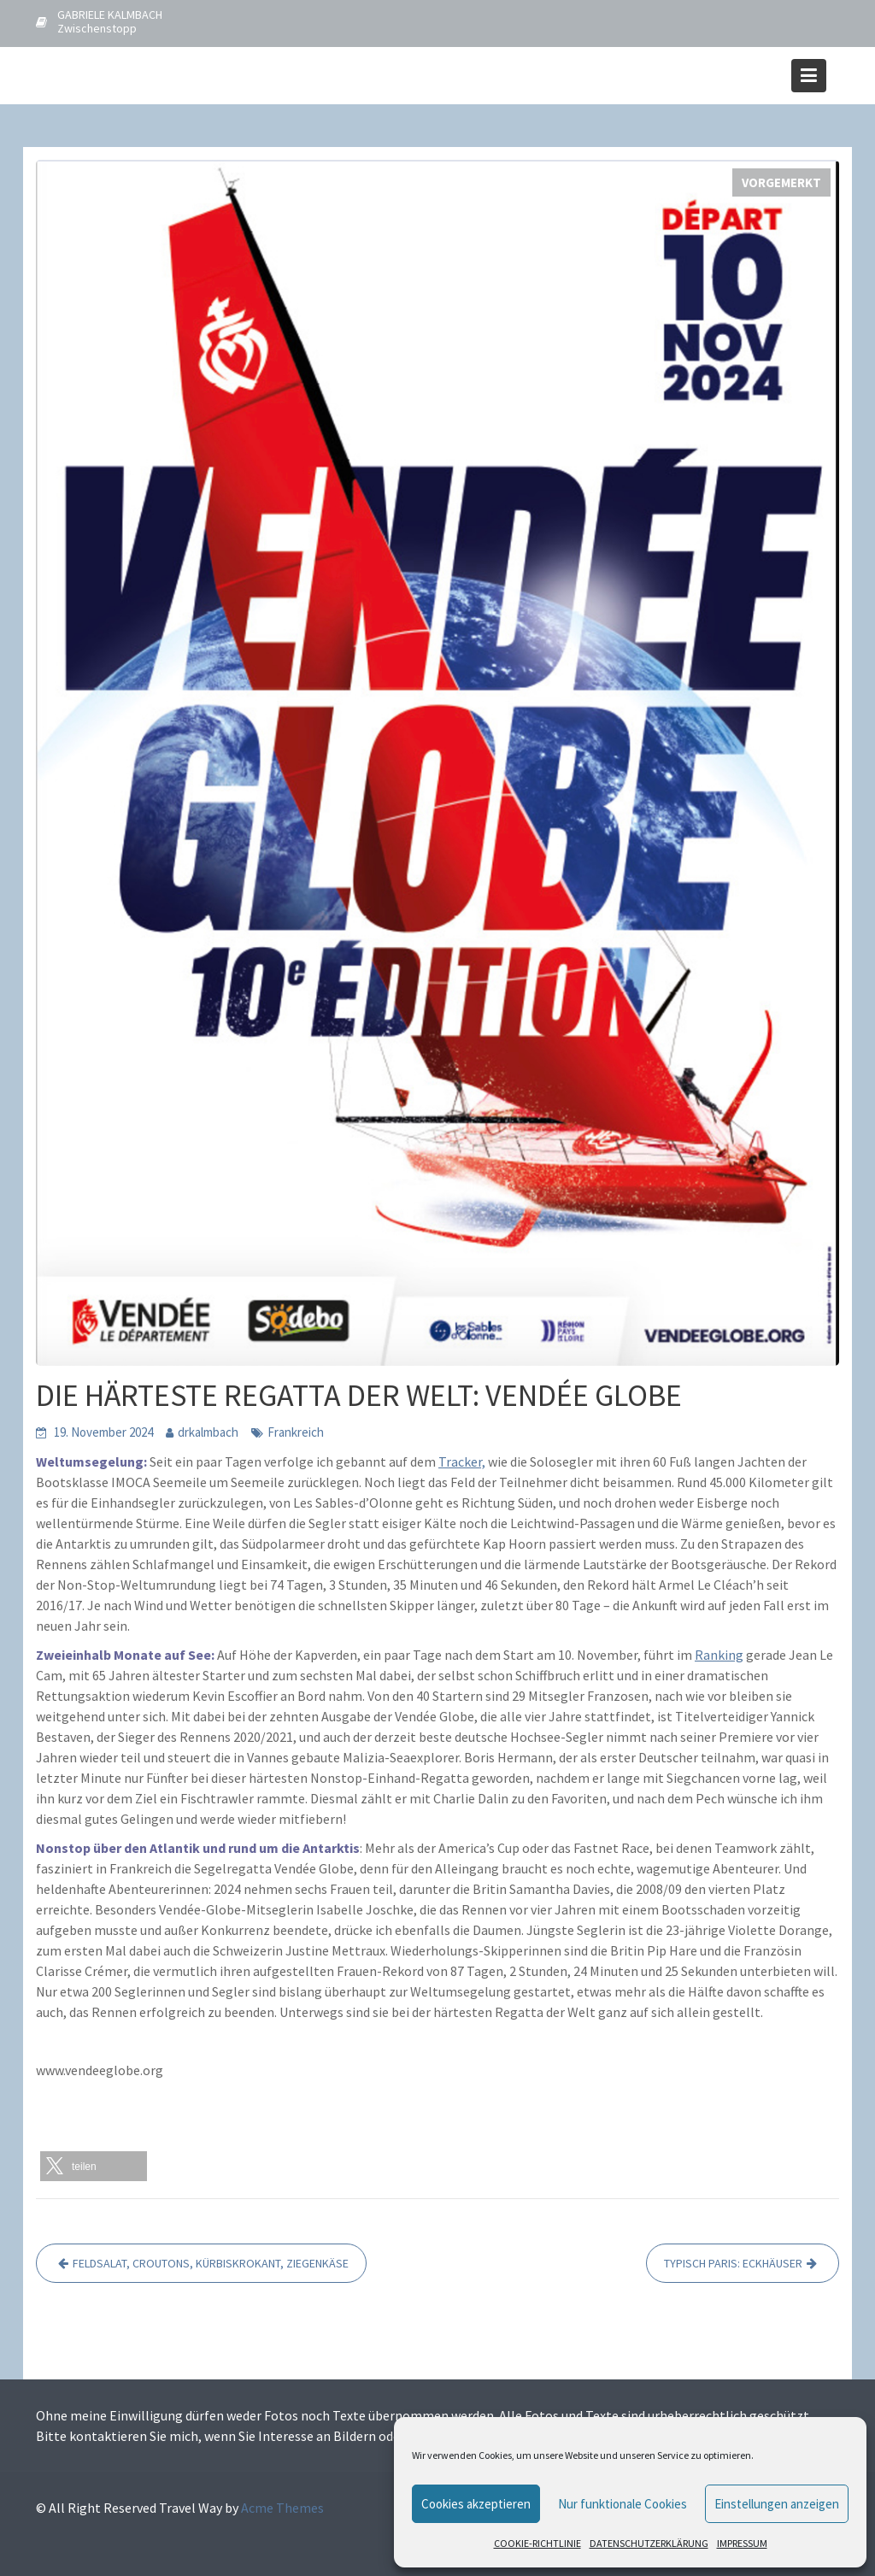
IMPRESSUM (742, 2543)
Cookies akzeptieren (476, 2504)
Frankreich (295, 1432)
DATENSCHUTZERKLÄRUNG (649, 2543)
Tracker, (461, 1461)
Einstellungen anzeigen (776, 2504)
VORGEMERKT (781, 182)
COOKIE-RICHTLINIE (537, 2543)
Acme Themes (282, 2507)
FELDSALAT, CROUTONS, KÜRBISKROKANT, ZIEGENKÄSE (211, 2263)
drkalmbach (208, 1432)
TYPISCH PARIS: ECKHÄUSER (733, 2263)
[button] (93, 2166)
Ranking (719, 1654)
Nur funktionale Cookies (622, 2504)
